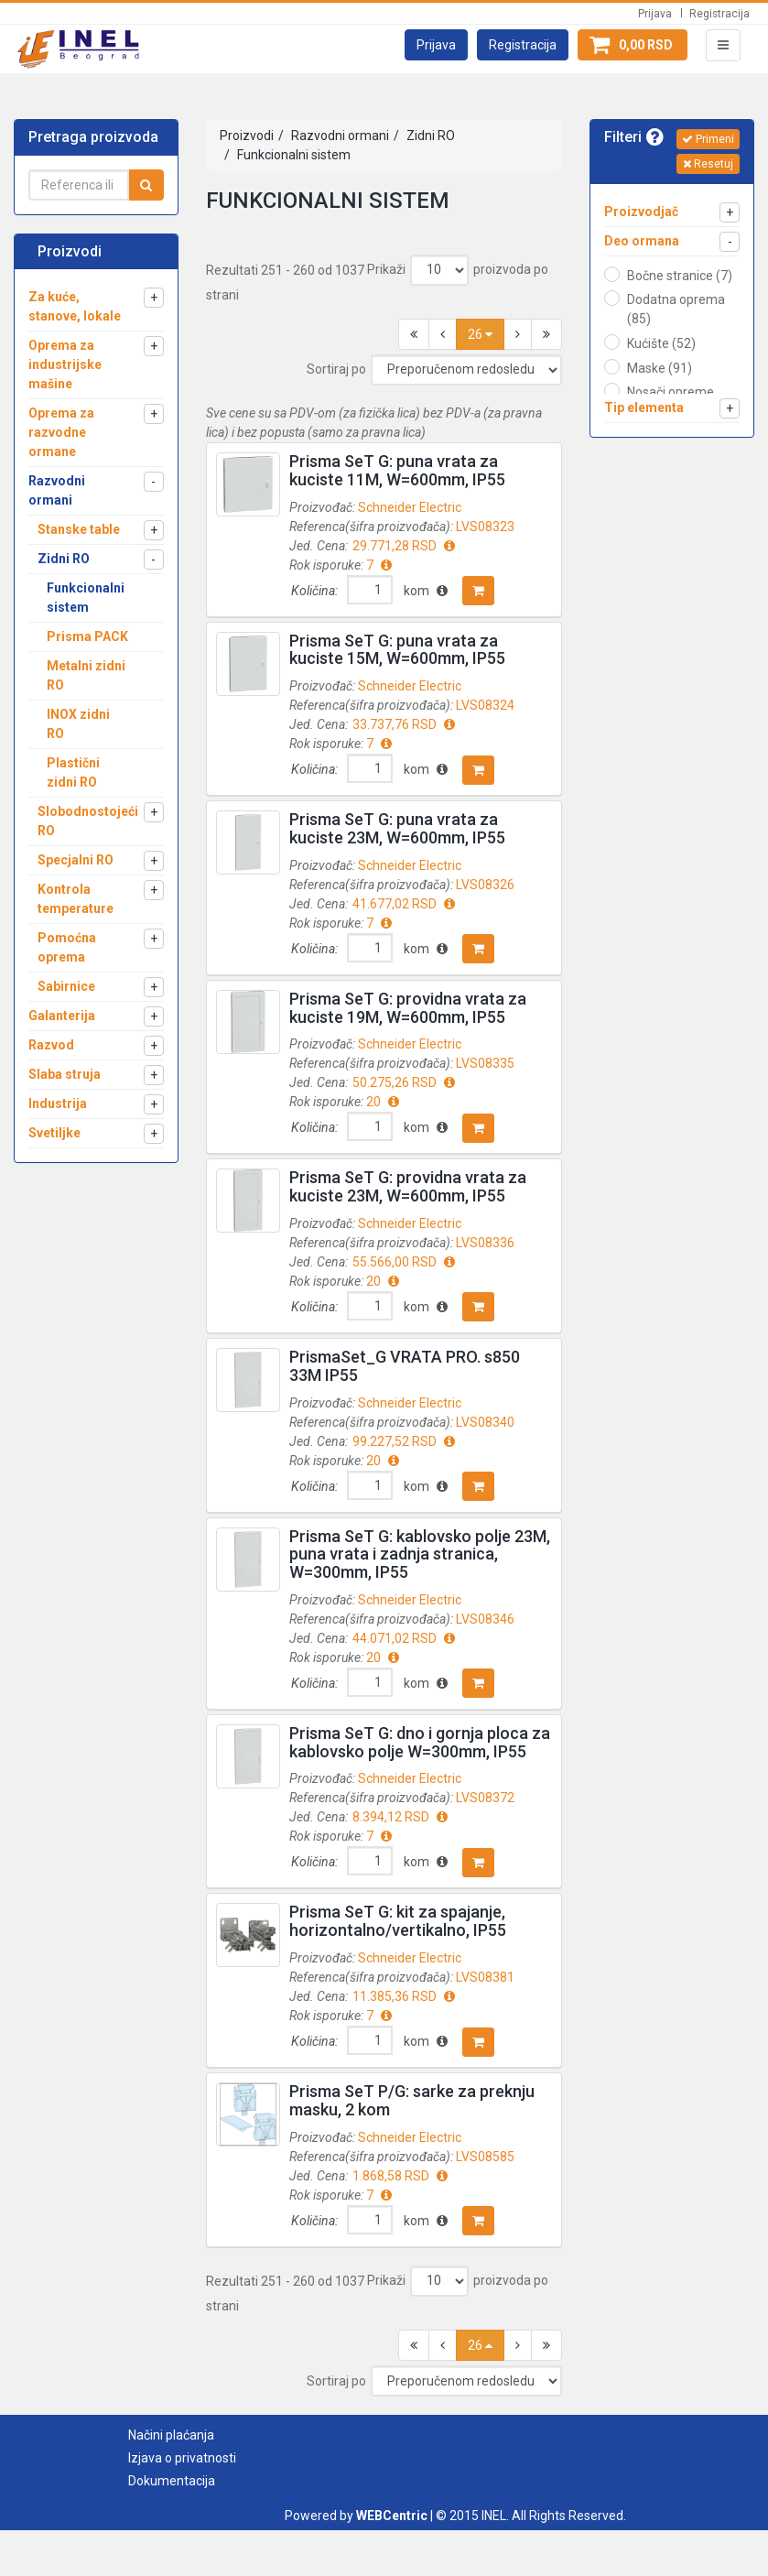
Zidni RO (429, 135)
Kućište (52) (661, 343)
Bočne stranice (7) (679, 275)
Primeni (708, 139)
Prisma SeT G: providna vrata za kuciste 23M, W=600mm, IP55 (407, 1186)
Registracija (719, 13)
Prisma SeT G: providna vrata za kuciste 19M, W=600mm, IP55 (407, 1008)
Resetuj (708, 164)
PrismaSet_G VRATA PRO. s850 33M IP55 (404, 1366)
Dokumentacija (171, 2480)
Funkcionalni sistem (292, 154)
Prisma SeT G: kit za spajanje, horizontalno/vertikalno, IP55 (397, 1921)
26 (480, 334)
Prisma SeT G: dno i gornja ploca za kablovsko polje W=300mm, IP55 (419, 1742)
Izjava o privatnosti (182, 2458)
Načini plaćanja (171, 2435)
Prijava (655, 13)
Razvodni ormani (338, 135)
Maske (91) (659, 368)
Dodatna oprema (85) (676, 309)
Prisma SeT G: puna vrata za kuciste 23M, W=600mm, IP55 (397, 828)
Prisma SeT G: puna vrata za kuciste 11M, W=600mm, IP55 (397, 470)
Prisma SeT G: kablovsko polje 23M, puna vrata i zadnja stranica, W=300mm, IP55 (419, 1554)
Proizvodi (247, 135)
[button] (436, 44)
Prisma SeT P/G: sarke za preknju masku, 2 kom (412, 2100)
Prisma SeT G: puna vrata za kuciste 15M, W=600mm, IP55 (397, 649)
